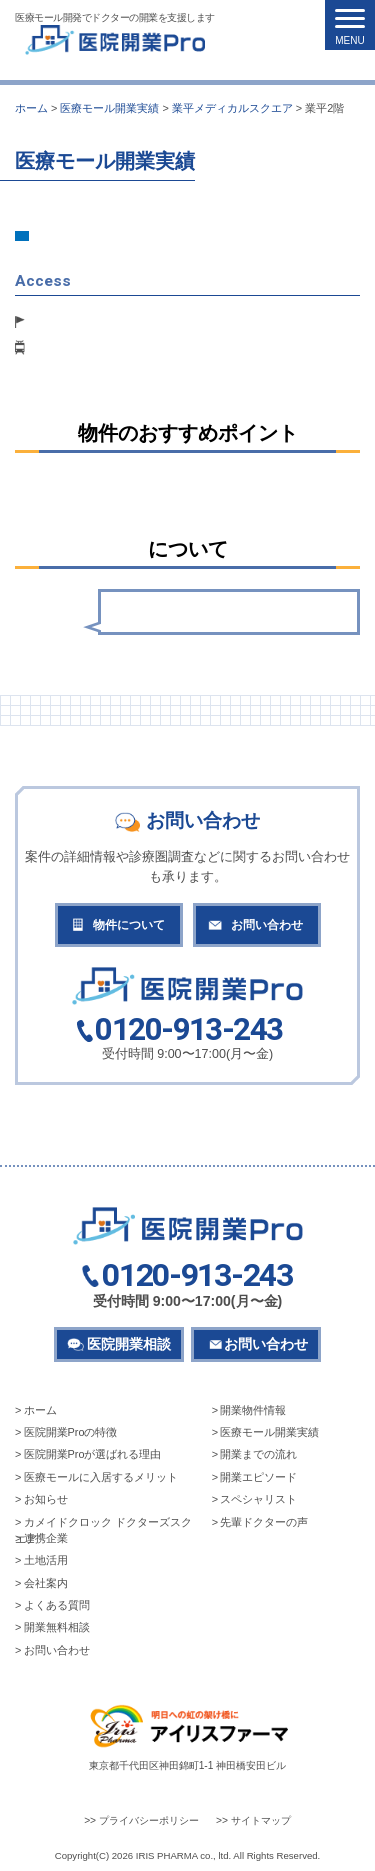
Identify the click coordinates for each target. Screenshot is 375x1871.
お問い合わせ (267, 925)
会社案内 (46, 1583)
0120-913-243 (188, 1030)
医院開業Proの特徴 (71, 1432)
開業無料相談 (57, 1627)
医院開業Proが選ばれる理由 (93, 1454)
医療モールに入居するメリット (101, 1477)
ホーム (40, 1410)
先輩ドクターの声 (264, 1522)
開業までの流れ (258, 1454)
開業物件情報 (253, 1410)
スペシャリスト (258, 1499)
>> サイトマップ (253, 1820)
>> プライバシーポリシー (141, 1820)
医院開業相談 (129, 1344)
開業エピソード (258, 1477)
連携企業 (46, 1538)
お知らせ (46, 1499)
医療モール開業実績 (269, 1432)
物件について (129, 925)
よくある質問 (57, 1605)
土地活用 (46, 1560)
